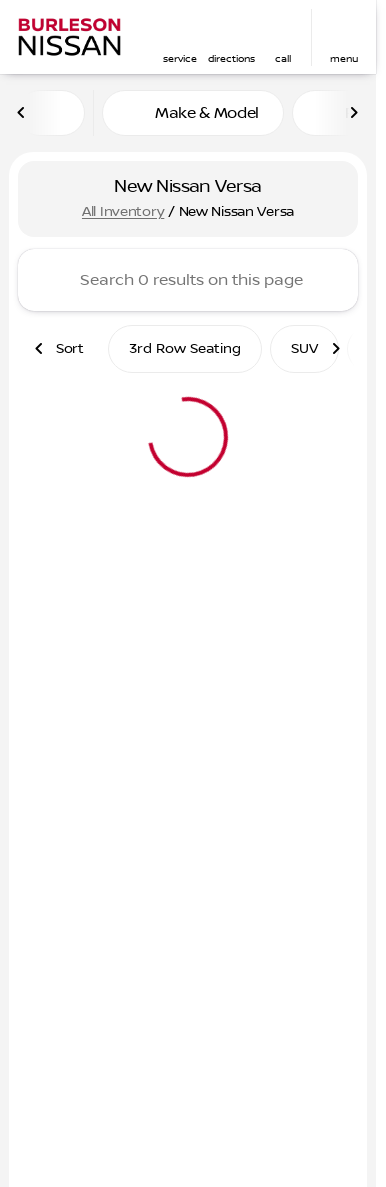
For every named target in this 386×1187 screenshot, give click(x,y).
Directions (231, 58)
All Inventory (123, 212)
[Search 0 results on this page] (188, 280)
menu (344, 58)
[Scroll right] (354, 113)
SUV (304, 349)
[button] (180, 37)
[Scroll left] (22, 113)
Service (180, 58)
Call (283, 58)
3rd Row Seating (185, 349)
